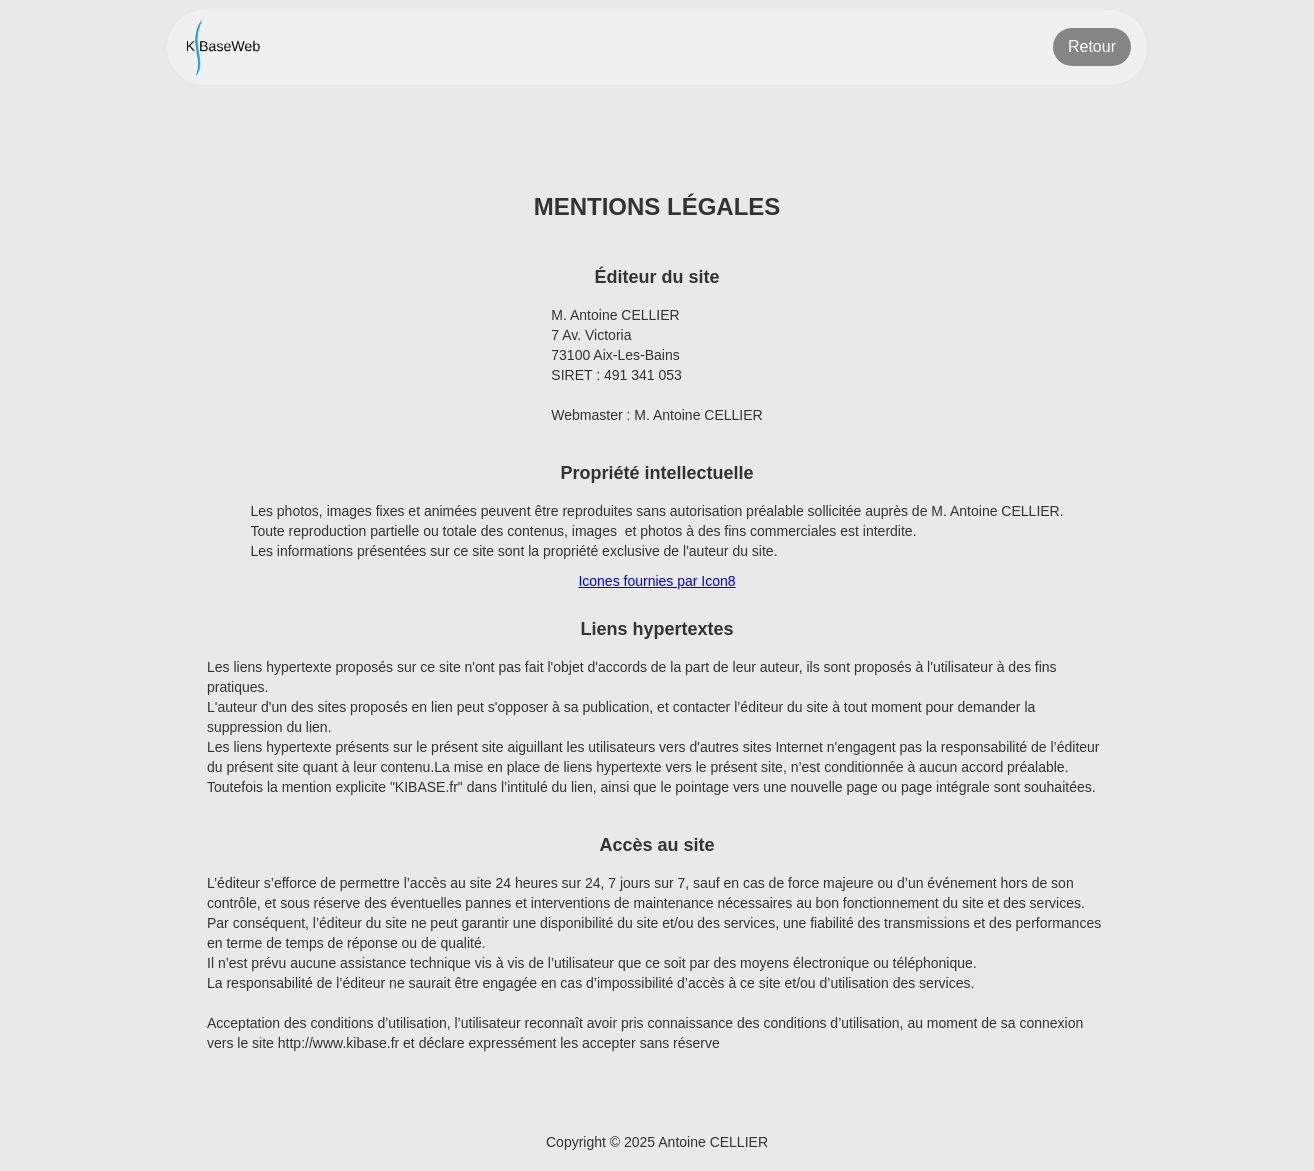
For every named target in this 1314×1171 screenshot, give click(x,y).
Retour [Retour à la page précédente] (1092, 46)
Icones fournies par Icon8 (656, 581)
